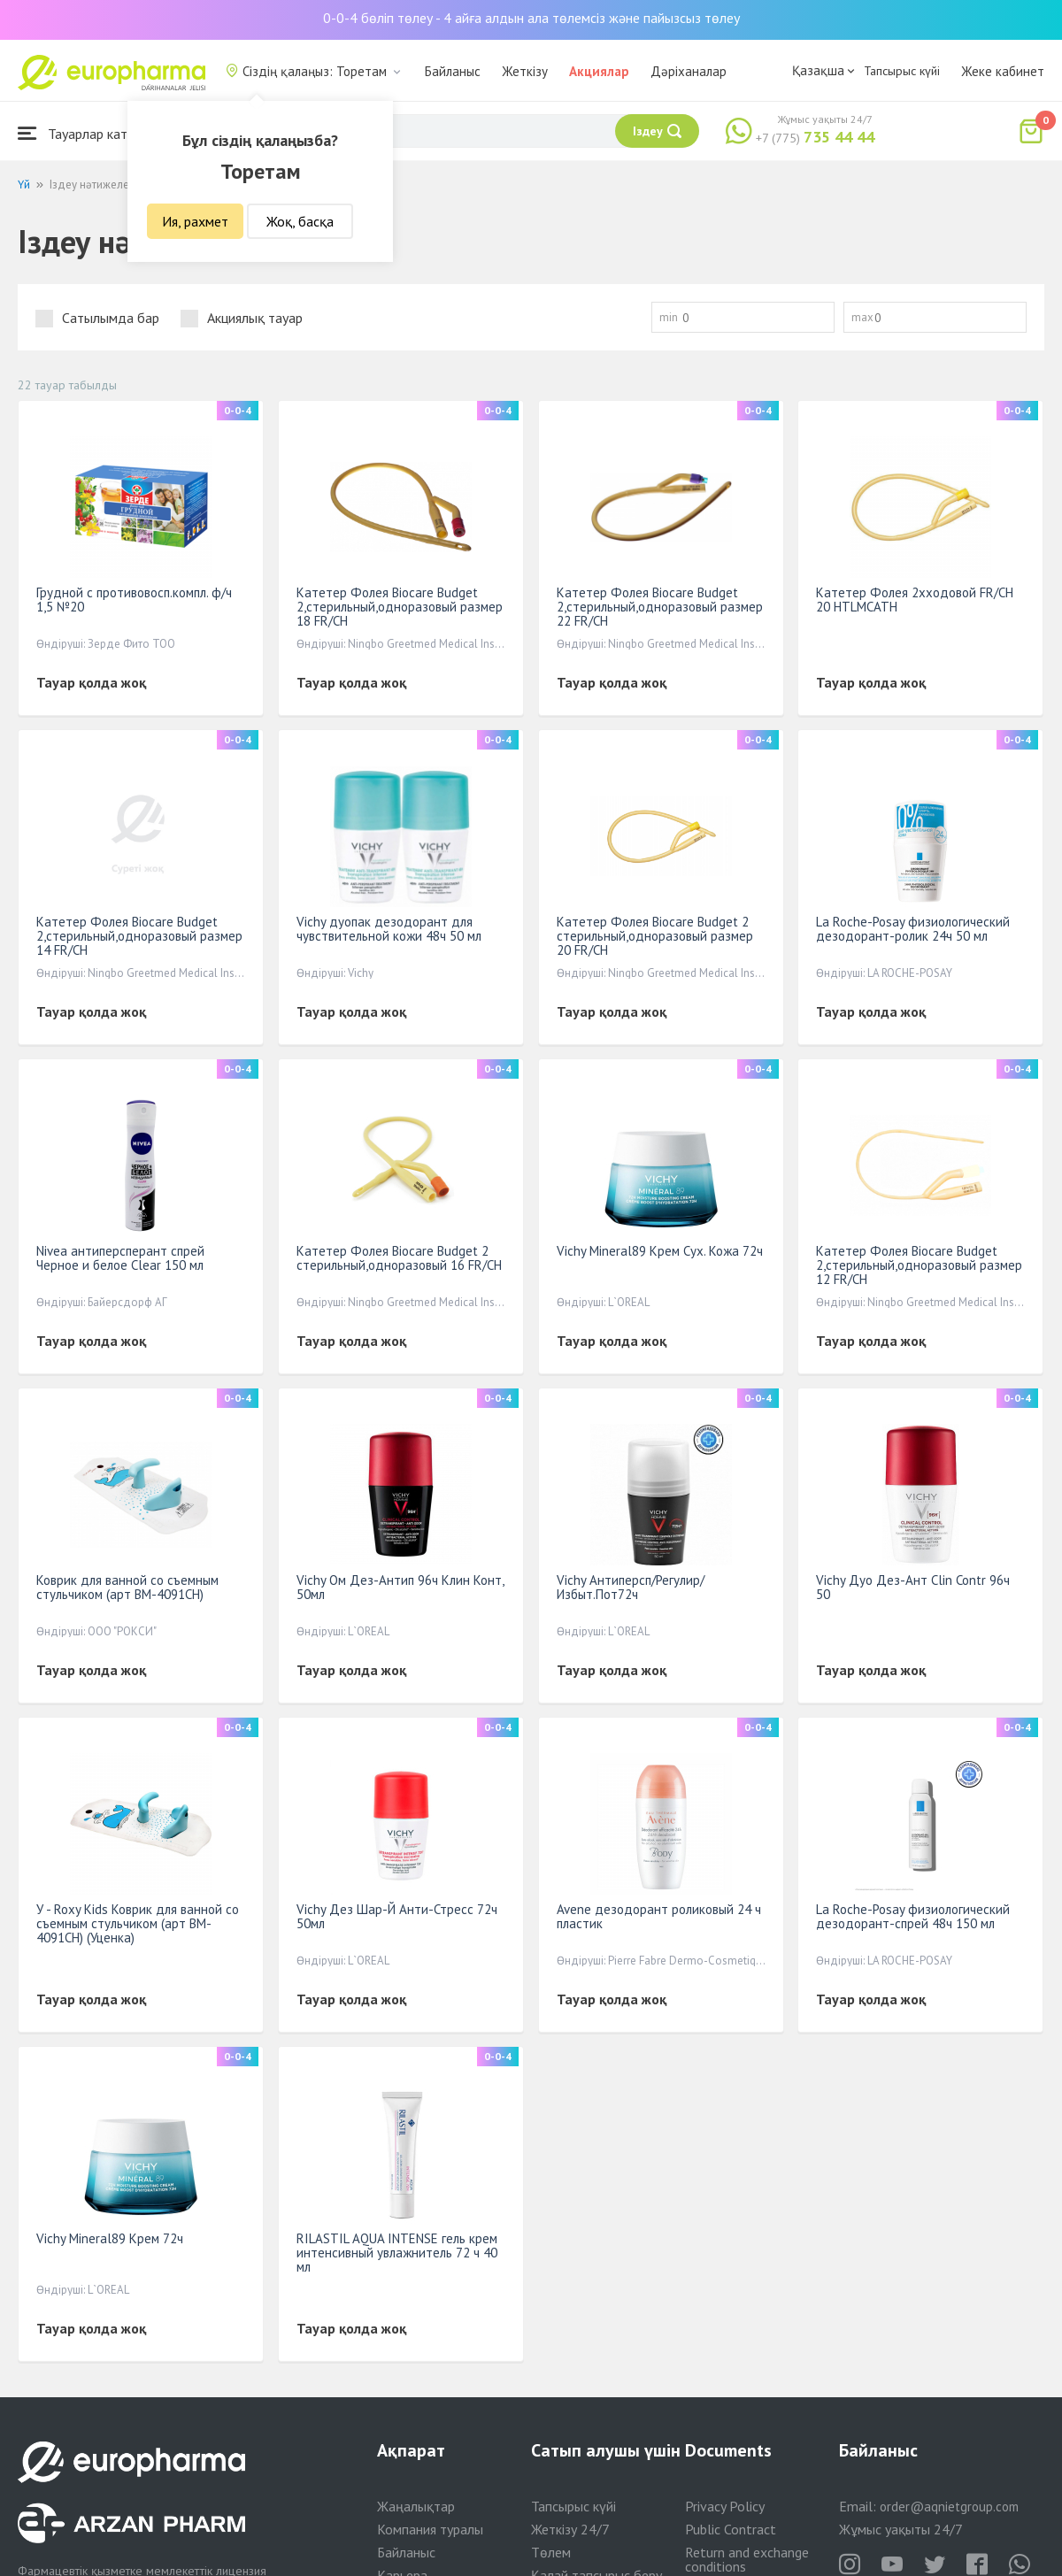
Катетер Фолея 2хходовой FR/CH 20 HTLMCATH (914, 599)
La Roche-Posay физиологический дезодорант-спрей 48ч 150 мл (913, 1916)
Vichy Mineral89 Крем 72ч (109, 2238)
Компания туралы (430, 2529)
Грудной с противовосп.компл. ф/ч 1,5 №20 (134, 599)
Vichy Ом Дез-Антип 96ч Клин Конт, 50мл (400, 1587)
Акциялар (599, 71)
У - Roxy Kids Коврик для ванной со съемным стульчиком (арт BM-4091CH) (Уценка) (137, 1923)
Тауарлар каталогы (90, 133)
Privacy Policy (725, 2506)
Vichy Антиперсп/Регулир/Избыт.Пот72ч (630, 1587)
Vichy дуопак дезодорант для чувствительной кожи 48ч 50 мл (388, 928)
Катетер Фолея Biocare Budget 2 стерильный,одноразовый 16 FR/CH (399, 1257)
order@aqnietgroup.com (949, 2506)
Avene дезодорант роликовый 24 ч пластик (659, 1916)
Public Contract (730, 2529)
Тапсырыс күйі (902, 71)
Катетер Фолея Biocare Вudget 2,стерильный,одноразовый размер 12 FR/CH (919, 1265)
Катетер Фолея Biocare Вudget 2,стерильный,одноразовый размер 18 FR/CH (399, 606)
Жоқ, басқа (300, 221)
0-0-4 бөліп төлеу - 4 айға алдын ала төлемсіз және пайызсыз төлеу (531, 18)
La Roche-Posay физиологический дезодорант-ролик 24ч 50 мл (913, 928)
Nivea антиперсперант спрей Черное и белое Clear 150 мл (120, 1257)
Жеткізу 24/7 (570, 2529)
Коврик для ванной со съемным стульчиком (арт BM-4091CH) (127, 1587)
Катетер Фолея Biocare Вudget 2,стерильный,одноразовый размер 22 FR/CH (660, 606)
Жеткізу (525, 71)
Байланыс (453, 71)
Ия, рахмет (195, 221)
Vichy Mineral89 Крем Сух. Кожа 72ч (660, 1250)
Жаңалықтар (416, 2506)
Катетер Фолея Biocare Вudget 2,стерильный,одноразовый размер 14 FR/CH (139, 935)
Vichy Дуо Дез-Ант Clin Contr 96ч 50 (913, 1587)
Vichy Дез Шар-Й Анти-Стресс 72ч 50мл (396, 1916)
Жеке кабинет (1002, 71)
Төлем (551, 2552)
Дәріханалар (688, 71)
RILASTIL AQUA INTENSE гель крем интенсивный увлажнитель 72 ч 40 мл (396, 2252)
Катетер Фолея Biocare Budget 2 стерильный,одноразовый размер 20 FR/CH (655, 935)
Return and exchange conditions (747, 2559)
